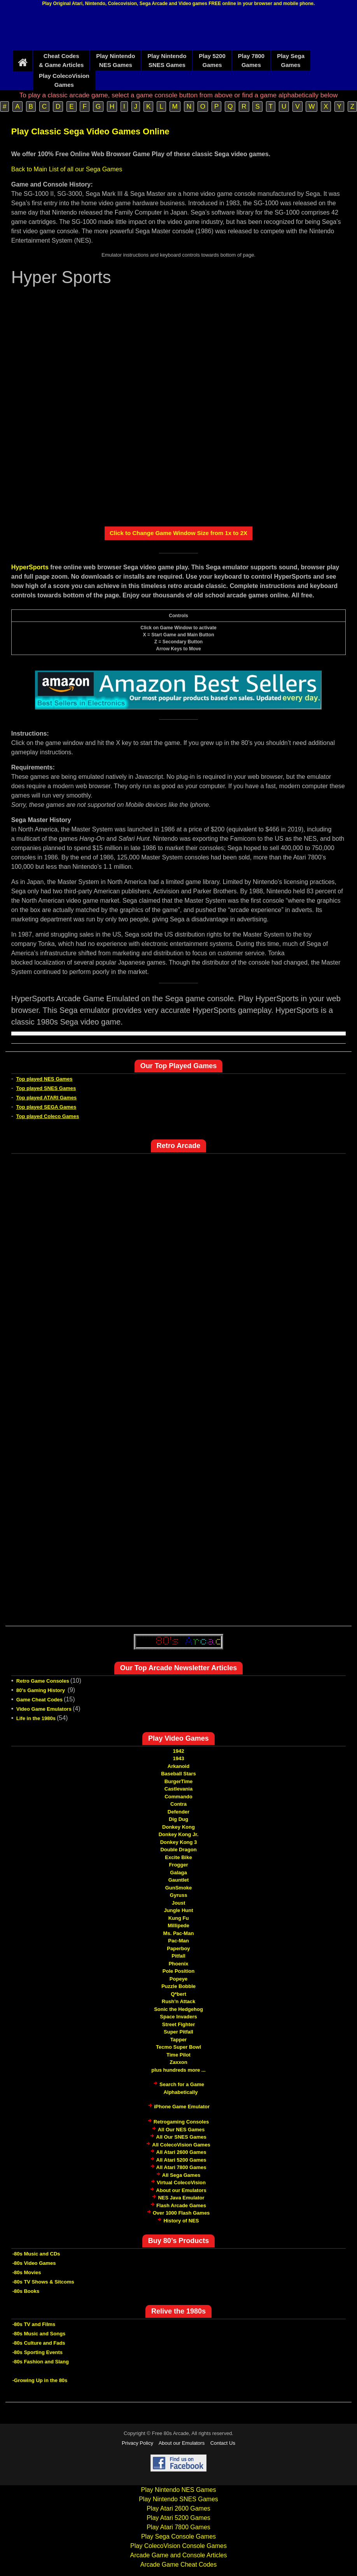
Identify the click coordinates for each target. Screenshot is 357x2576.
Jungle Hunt (178, 1910)
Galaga (178, 1872)
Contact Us (222, 2443)
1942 (178, 1751)
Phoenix (179, 1964)
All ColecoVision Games (181, 2145)
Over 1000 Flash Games (181, 2213)
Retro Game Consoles (42, 1681)
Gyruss (178, 1895)
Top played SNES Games (46, 1088)
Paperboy (178, 1948)
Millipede (178, 1925)
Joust (179, 1903)
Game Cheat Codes (39, 1700)
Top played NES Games (44, 1079)
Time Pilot (178, 2055)
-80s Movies (26, 2272)
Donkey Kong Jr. (179, 1834)
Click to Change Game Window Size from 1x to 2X (178, 533)
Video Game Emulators (44, 1709)
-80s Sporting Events (37, 2352)
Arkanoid (178, 1766)
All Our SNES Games (181, 2137)
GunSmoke (178, 1888)
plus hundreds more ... (178, 2070)
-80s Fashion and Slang (40, 2362)
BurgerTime (178, 1781)
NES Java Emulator (181, 2198)
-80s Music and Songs (39, 2334)
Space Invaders (178, 2017)
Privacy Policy (137, 2443)
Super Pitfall (178, 2032)
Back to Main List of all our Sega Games (66, 169)
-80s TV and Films (34, 2324)
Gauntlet (178, 1880)
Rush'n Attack (178, 2001)
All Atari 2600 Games (181, 2152)
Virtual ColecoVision (181, 2182)
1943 (178, 1758)
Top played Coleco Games (47, 1116)
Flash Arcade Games (181, 2205)
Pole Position (178, 1971)
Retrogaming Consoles (181, 2122)
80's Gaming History (41, 1690)
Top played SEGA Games (46, 1107)
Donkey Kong (178, 1827)
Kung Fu (178, 1918)
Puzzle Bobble (178, 1986)
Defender (178, 1812)
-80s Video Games (34, 2263)
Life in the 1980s (36, 1718)
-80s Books (25, 2291)
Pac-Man (178, 1941)
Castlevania (178, 1789)
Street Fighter (178, 2024)
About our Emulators (181, 2190)
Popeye (178, 1979)
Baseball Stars (178, 1774)
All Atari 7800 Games (181, 2167)
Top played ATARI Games (46, 1097)
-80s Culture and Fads (38, 2343)
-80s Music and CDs (36, 2254)
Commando (178, 1797)
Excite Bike (178, 1857)
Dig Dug (178, 1819)
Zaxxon (178, 2062)
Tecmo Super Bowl (178, 2047)
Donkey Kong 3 (178, 1842)
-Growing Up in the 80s (40, 2380)
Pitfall (178, 1956)
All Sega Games (181, 2175)
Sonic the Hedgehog (178, 2009)
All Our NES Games (181, 2129)
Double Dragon (178, 1849)
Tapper (178, 2039)
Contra (178, 1804)
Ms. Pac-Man (178, 1933)
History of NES (181, 2221)
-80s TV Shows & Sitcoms (43, 2282)
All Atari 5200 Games (181, 2160)
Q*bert (178, 1994)
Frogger (178, 1865)
